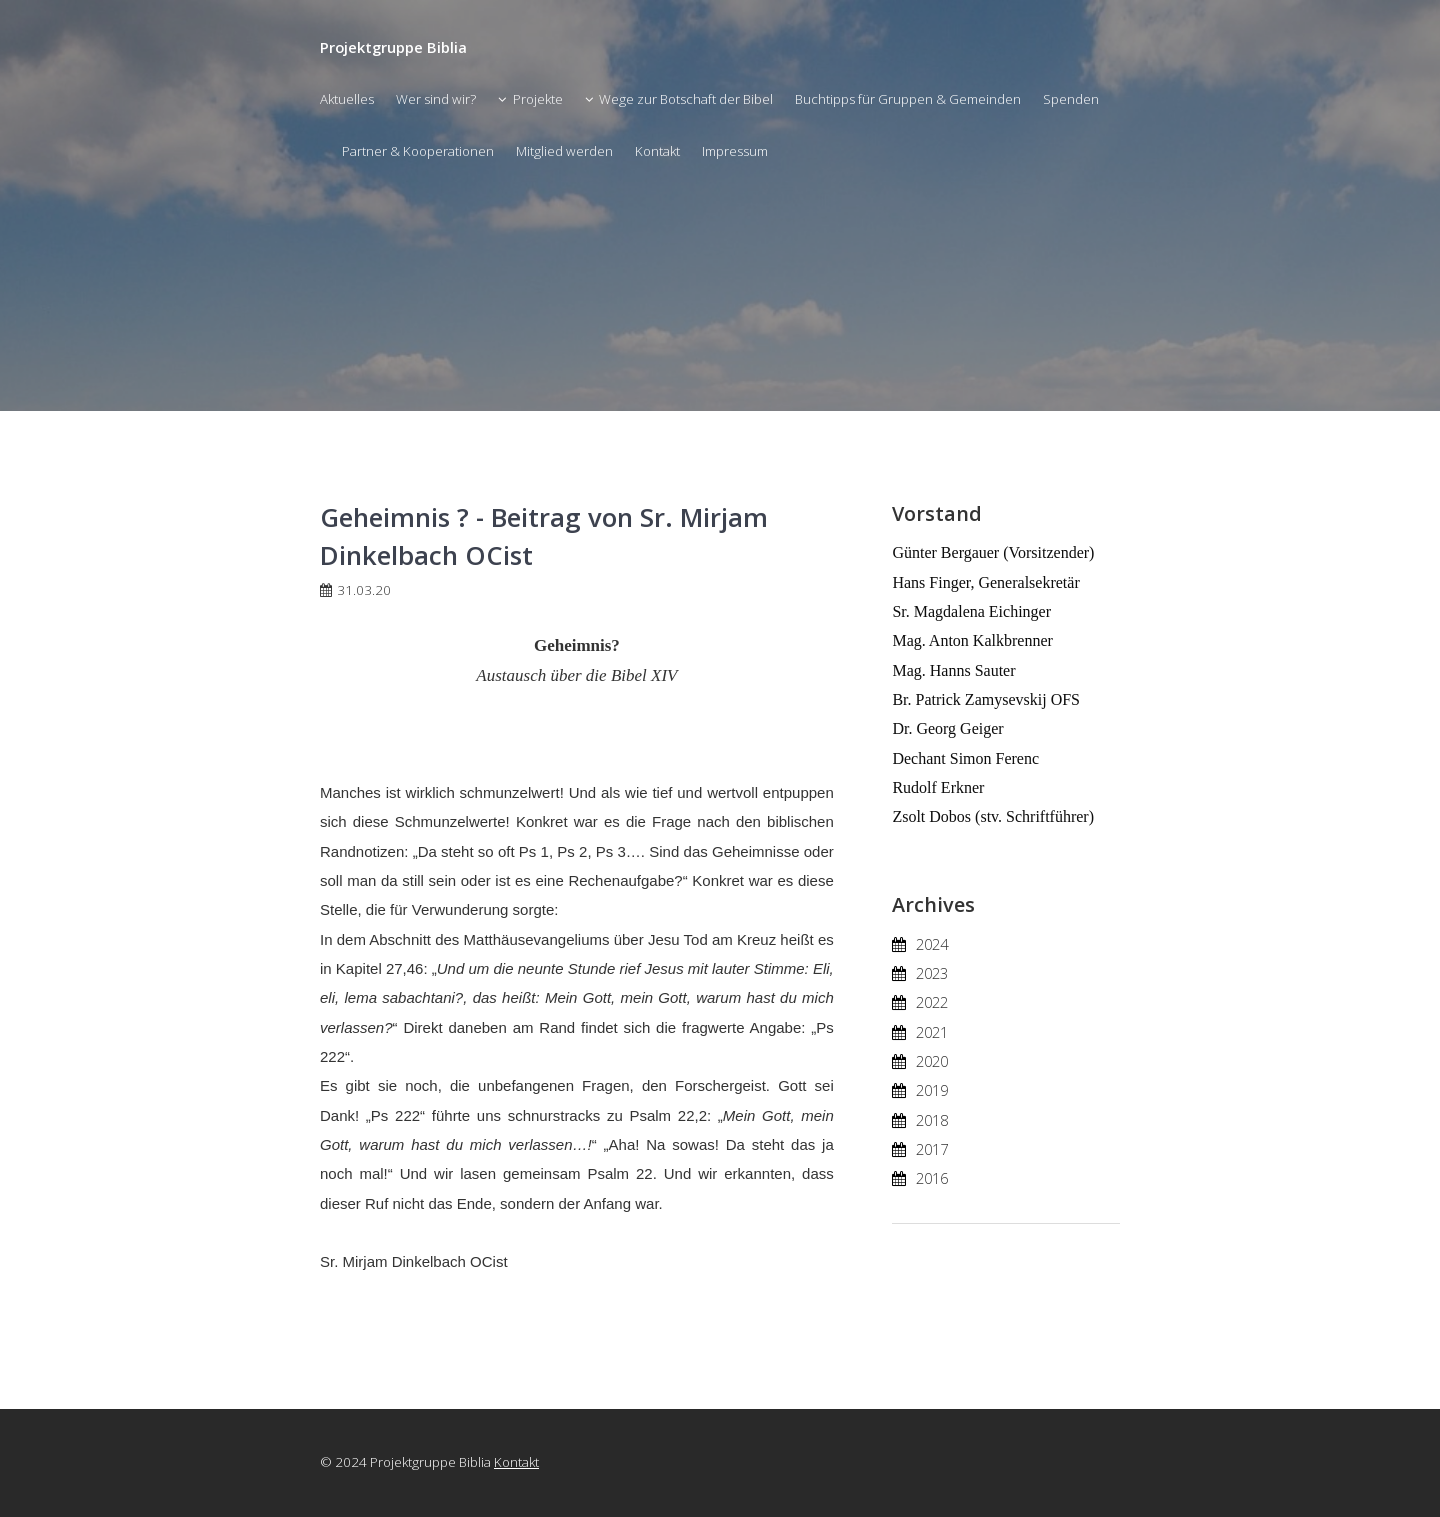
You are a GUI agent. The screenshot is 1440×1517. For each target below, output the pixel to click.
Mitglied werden (564, 151)
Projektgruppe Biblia (393, 47)
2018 (932, 1120)
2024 (932, 944)
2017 (932, 1149)
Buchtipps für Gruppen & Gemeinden (908, 99)
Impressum (735, 151)
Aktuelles (347, 99)
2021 (932, 1032)
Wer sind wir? (436, 99)
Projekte (538, 99)
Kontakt (657, 151)
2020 (932, 1061)
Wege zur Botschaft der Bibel (686, 99)
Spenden (1071, 99)
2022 (932, 1002)
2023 (932, 973)
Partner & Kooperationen (418, 151)
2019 (932, 1090)
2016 (932, 1178)
